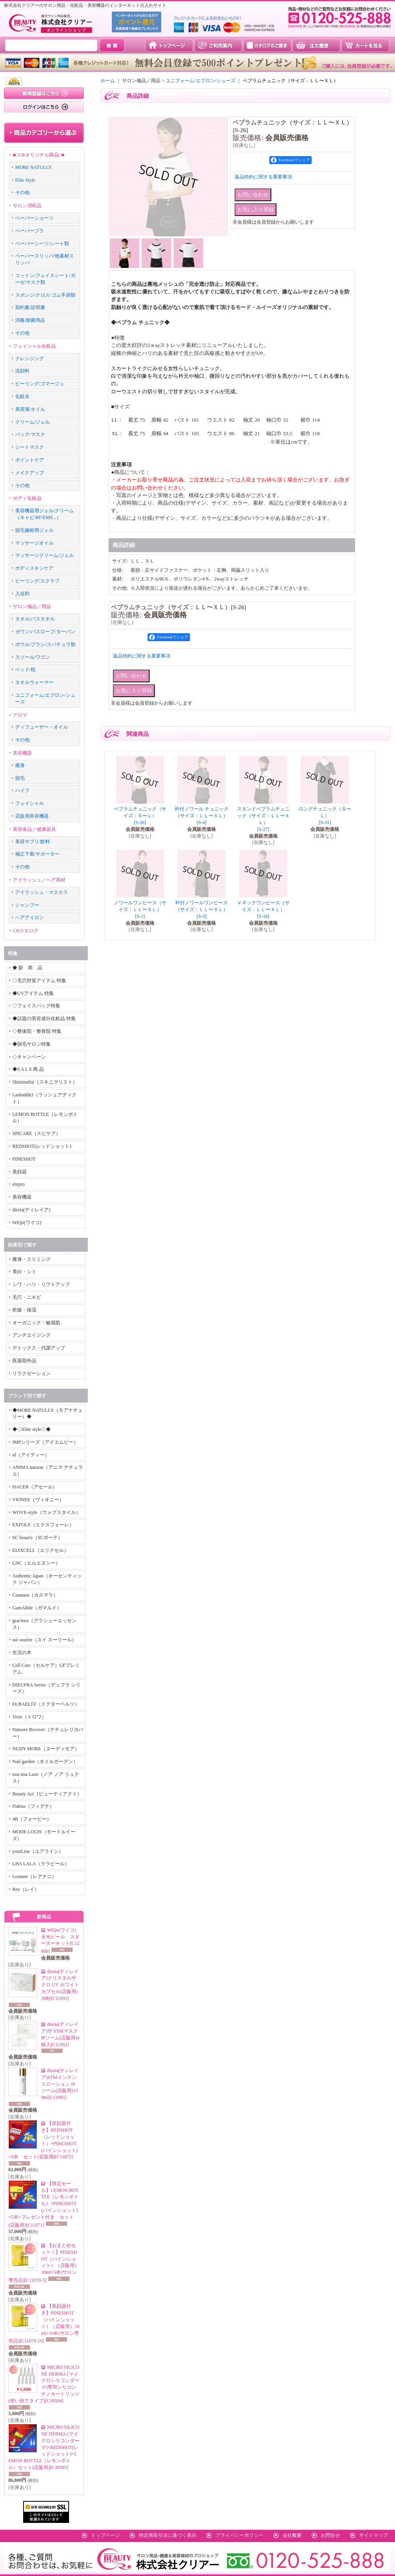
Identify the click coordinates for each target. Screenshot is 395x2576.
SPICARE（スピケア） (36, 1133)
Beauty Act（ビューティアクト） (47, 1794)
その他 (22, 192)
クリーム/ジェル (32, 422)
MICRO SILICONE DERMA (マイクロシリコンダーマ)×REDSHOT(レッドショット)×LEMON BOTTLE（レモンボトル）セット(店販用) (43, 2447)
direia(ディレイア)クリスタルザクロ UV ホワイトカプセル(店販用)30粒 (60, 1985)
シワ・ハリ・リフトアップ (41, 1284)
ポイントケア (29, 460)
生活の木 (22, 1652)
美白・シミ (24, 1271)
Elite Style (25, 180)
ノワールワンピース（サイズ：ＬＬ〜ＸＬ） (140, 909)
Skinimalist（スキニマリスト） (44, 1082)
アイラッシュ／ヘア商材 (39, 880)
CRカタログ (25, 930)
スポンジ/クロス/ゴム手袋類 (45, 295)
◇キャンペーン (29, 1057)
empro (18, 1184)
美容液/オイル (30, 409)
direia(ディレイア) (31, 1210)
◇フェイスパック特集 (36, 1006)
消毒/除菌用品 (30, 320)
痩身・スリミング (31, 1259)
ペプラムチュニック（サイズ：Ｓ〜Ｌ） (140, 815)
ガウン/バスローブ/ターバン (45, 631)
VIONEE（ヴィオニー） (38, 1499)
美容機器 (22, 753)
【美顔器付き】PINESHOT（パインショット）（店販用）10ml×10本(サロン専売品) (43, 2323)
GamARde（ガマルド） (36, 1608)
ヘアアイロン (29, 917)
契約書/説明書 (30, 307)
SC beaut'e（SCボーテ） (37, 1537)
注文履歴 (316, 45)
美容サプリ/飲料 (32, 841)
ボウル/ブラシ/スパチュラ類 (45, 644)
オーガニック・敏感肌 (36, 1323)
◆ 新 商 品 (27, 968)
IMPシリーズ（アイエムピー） (45, 1442)
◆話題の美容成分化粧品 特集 (44, 1018)
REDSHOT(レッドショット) (41, 1146)
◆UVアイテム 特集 (33, 993)
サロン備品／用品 (32, 606)
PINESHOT (24, 1159)
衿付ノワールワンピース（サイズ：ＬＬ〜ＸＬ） (201, 909)
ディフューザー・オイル (41, 727)
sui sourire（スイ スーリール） (44, 1640)
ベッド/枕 (25, 669)
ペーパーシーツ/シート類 (42, 243)
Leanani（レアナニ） (34, 1876)
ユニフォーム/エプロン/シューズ (200, 80)
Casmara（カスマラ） (35, 1595)
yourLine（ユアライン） (37, 1851)
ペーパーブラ (29, 231)
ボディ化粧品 (27, 498)
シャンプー (27, 905)
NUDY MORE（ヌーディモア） (45, 1749)
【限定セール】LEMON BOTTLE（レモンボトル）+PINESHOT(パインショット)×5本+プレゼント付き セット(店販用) (43, 2204)
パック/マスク (30, 434)
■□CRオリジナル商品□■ (38, 155)
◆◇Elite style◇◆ (31, 1429)
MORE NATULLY (33, 167)
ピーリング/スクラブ (37, 581)
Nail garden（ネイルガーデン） (45, 1761)
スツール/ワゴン (32, 657)
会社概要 (292, 2535)
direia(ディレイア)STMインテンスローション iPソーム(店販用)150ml (60, 2084)
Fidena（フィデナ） (33, 1806)
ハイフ (22, 790)
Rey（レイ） (25, 1889)
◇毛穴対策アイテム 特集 (39, 980)
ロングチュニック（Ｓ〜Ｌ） (324, 815)
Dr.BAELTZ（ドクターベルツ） (45, 1704)
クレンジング (29, 358)
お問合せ (330, 2535)
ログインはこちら (44, 107)
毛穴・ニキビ (26, 1297)
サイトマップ (373, 2535)
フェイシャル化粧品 (34, 346)
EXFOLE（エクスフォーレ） (43, 1525)
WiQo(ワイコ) (26, 1222)
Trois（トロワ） (29, 1717)
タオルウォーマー (34, 682)
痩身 (20, 765)
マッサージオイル (34, 543)
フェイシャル (29, 803)
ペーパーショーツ (34, 218)
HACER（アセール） (34, 1487)
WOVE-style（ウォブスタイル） (46, 1512)
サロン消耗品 (27, 205)
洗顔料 (22, 371)
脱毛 (20, 778)
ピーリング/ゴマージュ (39, 383)
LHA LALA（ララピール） (40, 1864)
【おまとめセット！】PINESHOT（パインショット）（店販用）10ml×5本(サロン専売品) (43, 2263)
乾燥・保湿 (24, 1310)
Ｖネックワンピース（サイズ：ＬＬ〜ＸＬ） (263, 909)
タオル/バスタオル (35, 619)
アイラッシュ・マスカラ (41, 892)
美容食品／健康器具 (34, 829)
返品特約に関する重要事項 (263, 177)
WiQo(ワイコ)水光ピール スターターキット (60, 1940)
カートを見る (365, 45)
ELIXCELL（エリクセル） (40, 1550)
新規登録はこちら (44, 93)
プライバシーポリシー (239, 2535)
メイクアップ (29, 473)
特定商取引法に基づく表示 (167, 2535)
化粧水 (22, 396)
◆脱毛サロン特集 (31, 1044)
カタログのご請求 (267, 45)
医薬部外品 (24, 1360)
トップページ (169, 45)
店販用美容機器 (32, 816)
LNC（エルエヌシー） (36, 1563)
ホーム (108, 80)
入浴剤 (22, 593)
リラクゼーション (31, 1373)
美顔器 (19, 1172)
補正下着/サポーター (37, 854)
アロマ (20, 715)
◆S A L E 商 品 (28, 1069)
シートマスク (29, 447)
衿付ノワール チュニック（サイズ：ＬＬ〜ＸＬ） (202, 815)
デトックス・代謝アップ (38, 1348)
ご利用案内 (218, 45)
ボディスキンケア (34, 568)
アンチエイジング (31, 1335)
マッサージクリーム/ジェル (44, 555)
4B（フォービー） (31, 1819)
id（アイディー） (30, 1455)
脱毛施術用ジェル (34, 530)
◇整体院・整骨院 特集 (36, 1031)
